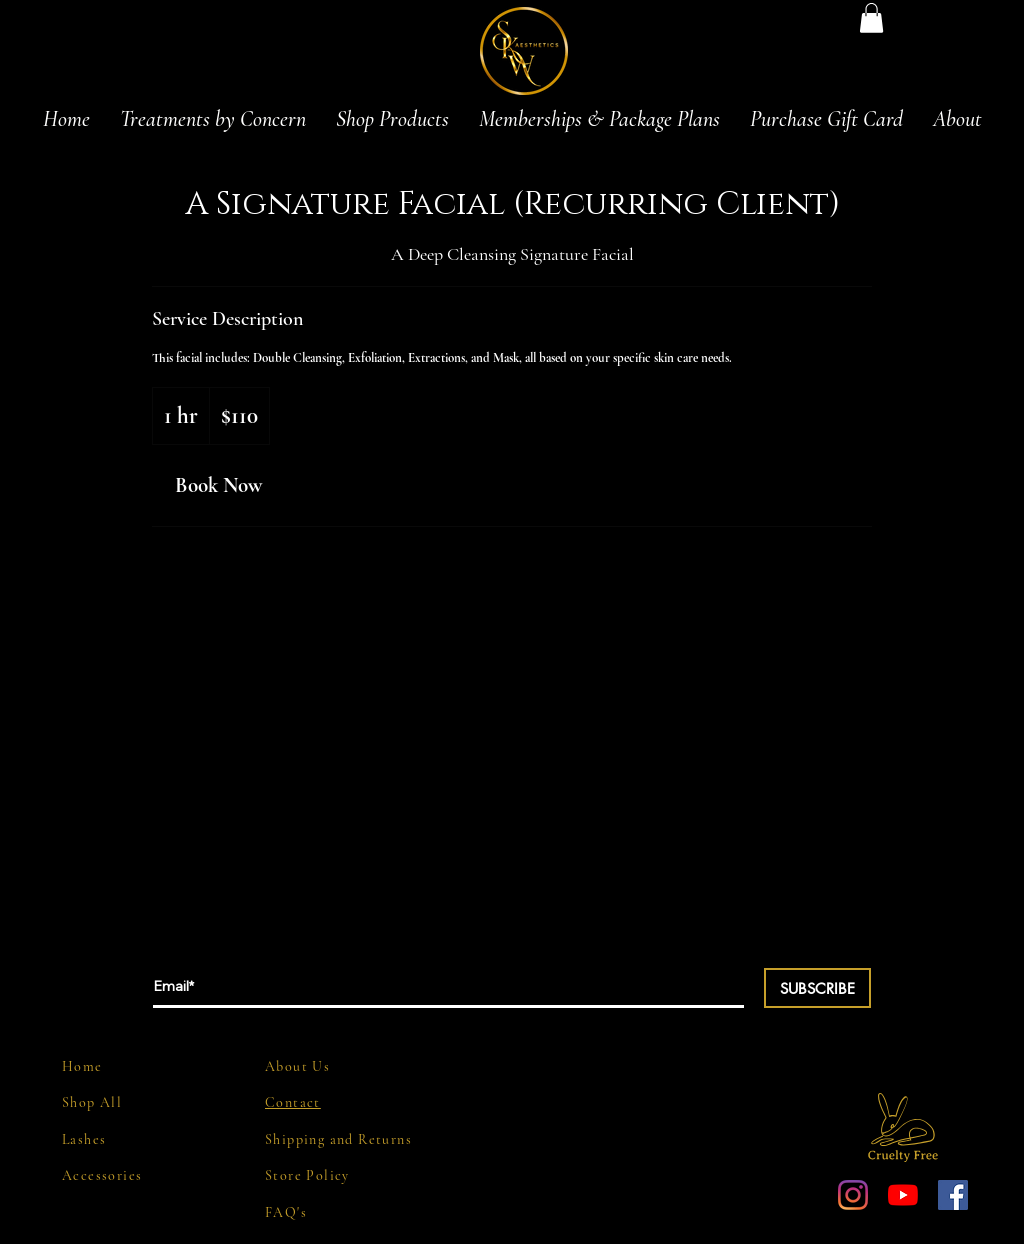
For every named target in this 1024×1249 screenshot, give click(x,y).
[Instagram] (853, 1195)
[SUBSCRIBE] (817, 988)
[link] (218, 485)
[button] (871, 18)
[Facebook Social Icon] (953, 1195)
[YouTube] (903, 1195)
